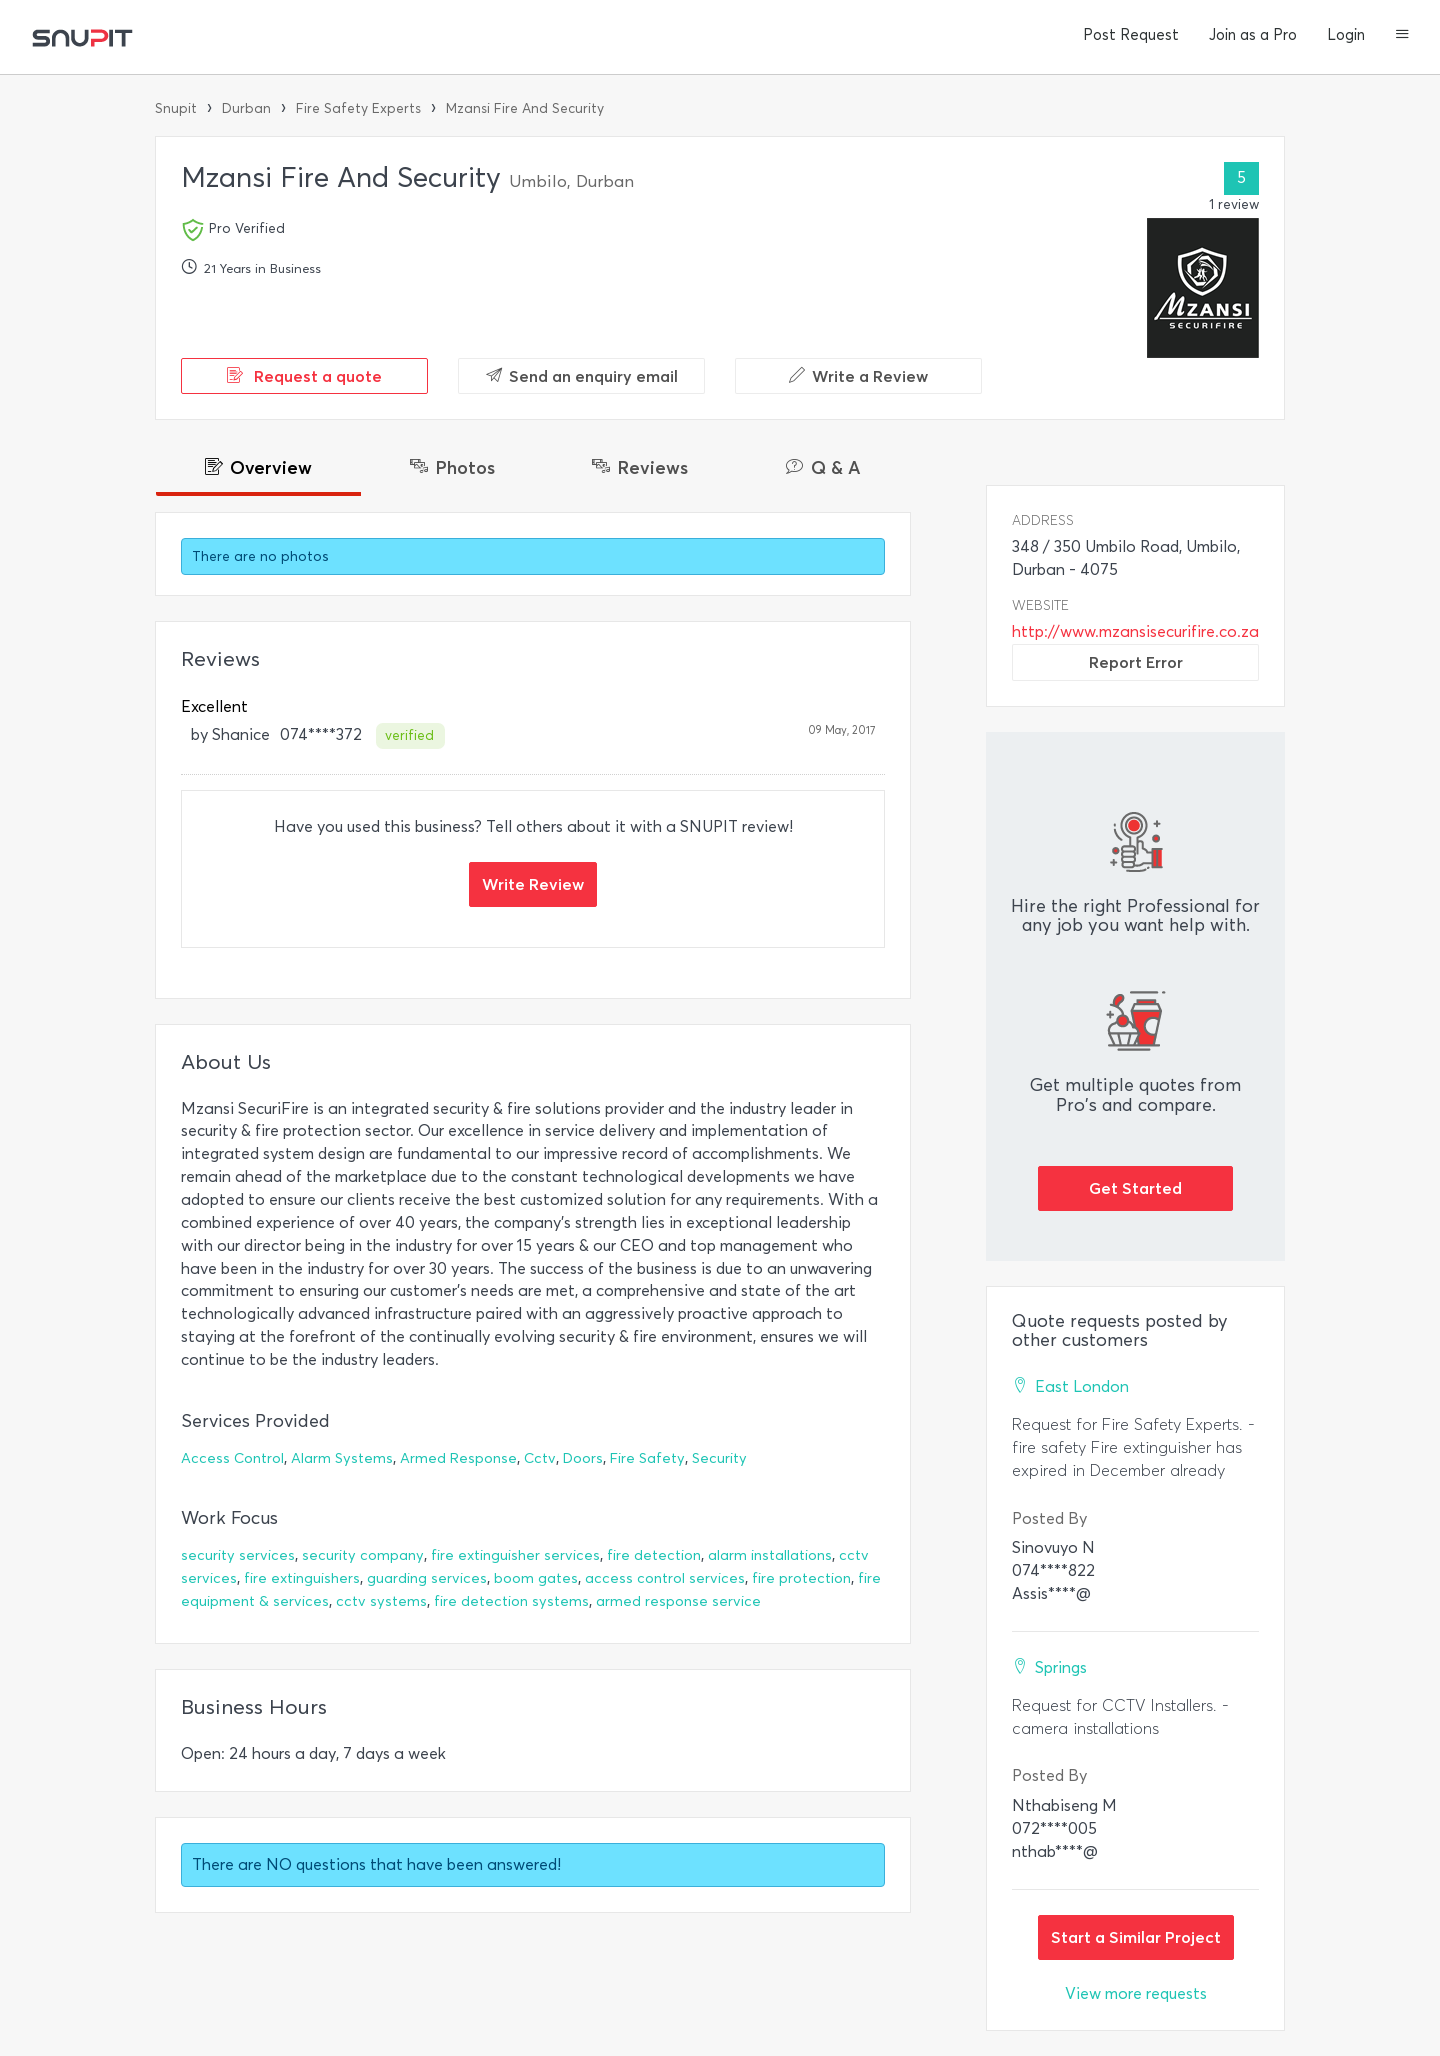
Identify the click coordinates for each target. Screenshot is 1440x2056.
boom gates (536, 1578)
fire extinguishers (302, 1578)
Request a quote (304, 376)
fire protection (801, 1578)
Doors (583, 1458)
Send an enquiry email (582, 376)
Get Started (1135, 1188)
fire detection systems (511, 1601)
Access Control (232, 1458)
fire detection (654, 1555)
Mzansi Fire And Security (525, 108)
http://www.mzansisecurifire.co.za (1135, 631)
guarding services (427, 1578)
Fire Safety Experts (358, 108)
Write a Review (858, 376)
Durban (246, 108)
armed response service (678, 1601)
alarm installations (770, 1555)
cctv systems (381, 1601)
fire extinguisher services (515, 1555)
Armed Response (458, 1458)
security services (238, 1555)
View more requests (1136, 1993)
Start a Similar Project (1136, 1937)
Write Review (533, 884)
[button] (1402, 36)
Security (719, 1458)
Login (1346, 35)
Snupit (176, 108)
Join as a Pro (1253, 35)
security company (363, 1555)
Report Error (1136, 662)
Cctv (540, 1458)
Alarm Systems (342, 1458)
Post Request (1131, 35)
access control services (665, 1578)
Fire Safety (647, 1458)
